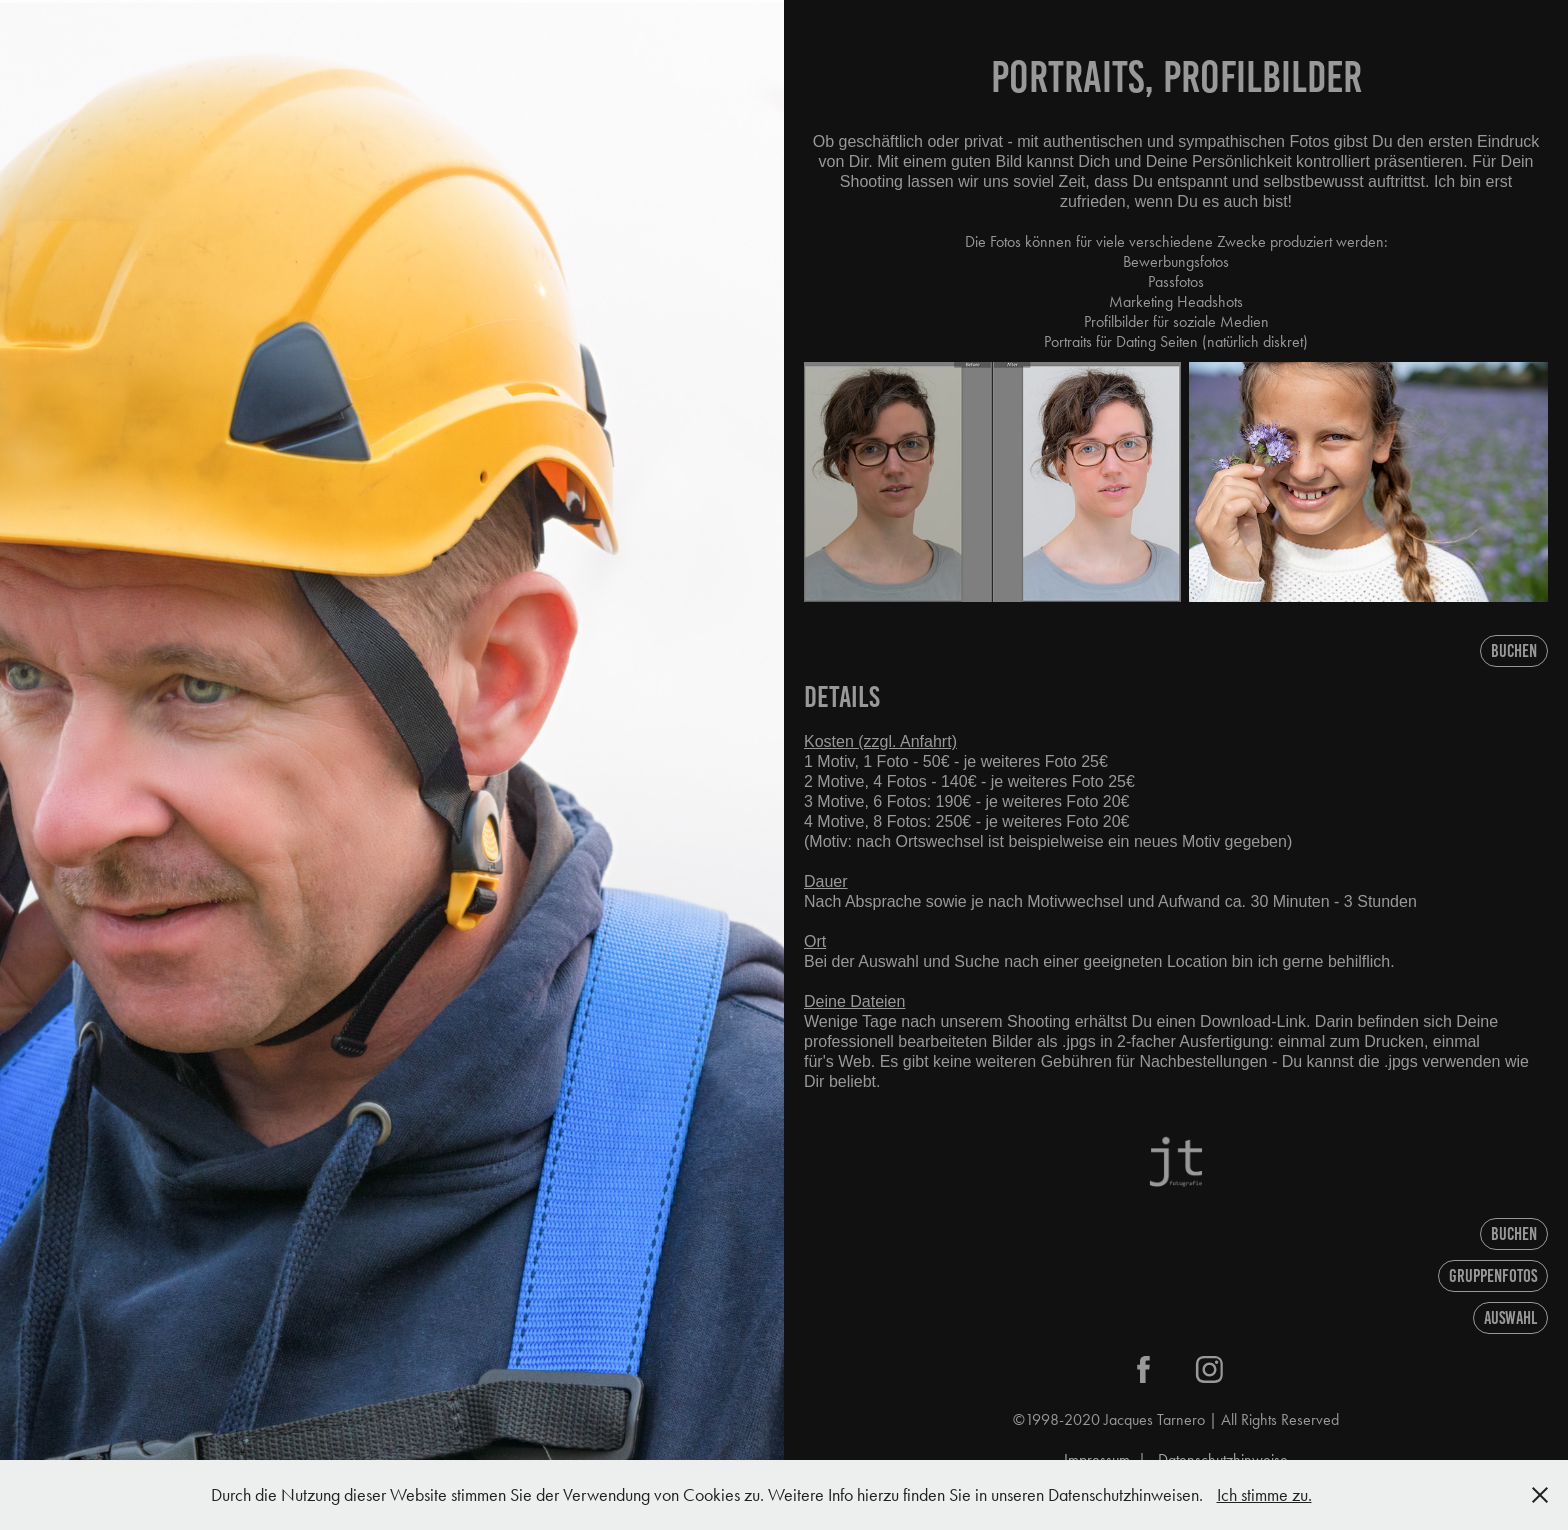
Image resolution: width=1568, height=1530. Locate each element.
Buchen (1514, 651)
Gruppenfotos (1493, 1276)
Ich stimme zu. (1264, 1495)
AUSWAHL (1510, 1318)
